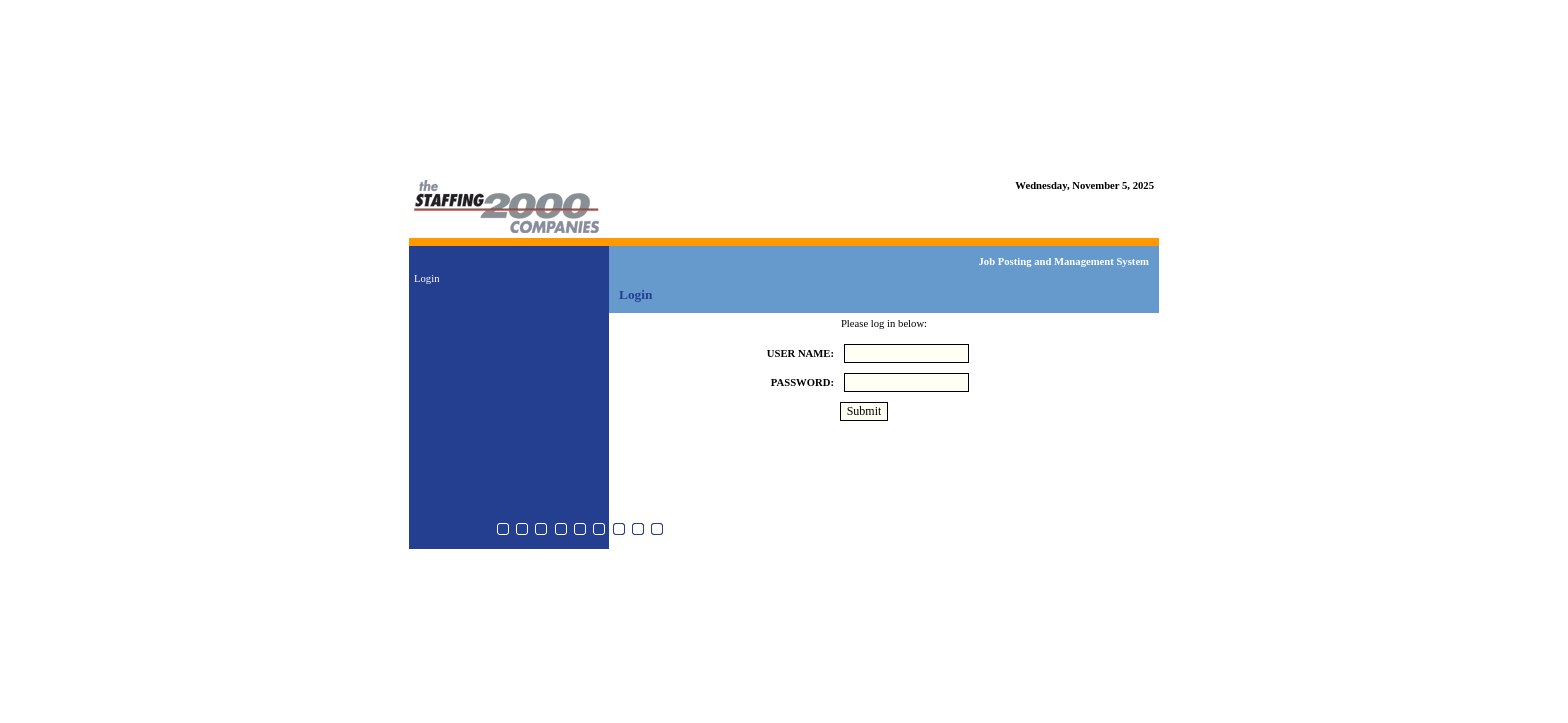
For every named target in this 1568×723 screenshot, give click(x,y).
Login (426, 278)
